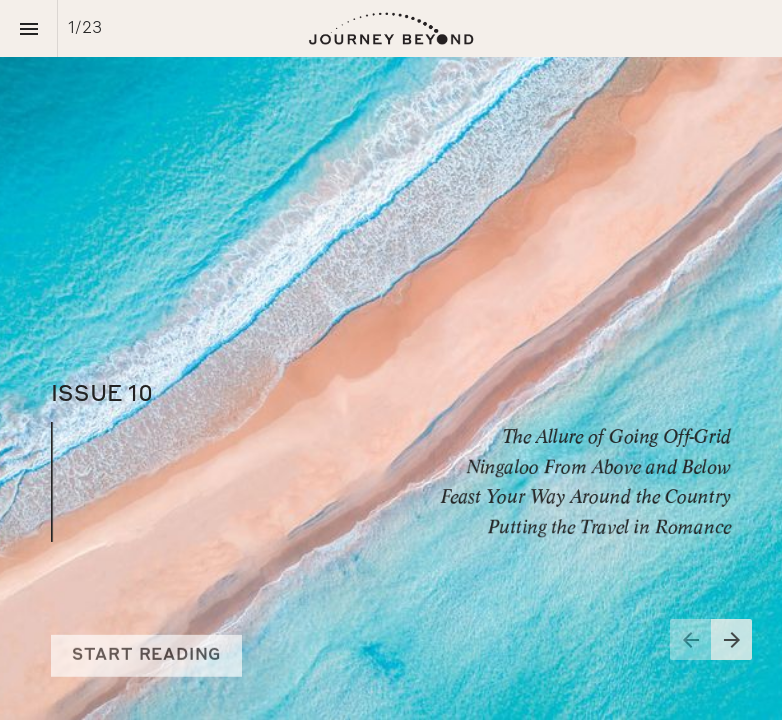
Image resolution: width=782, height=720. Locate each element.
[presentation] (391, 360)
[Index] (28, 28)
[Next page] (731, 639)
